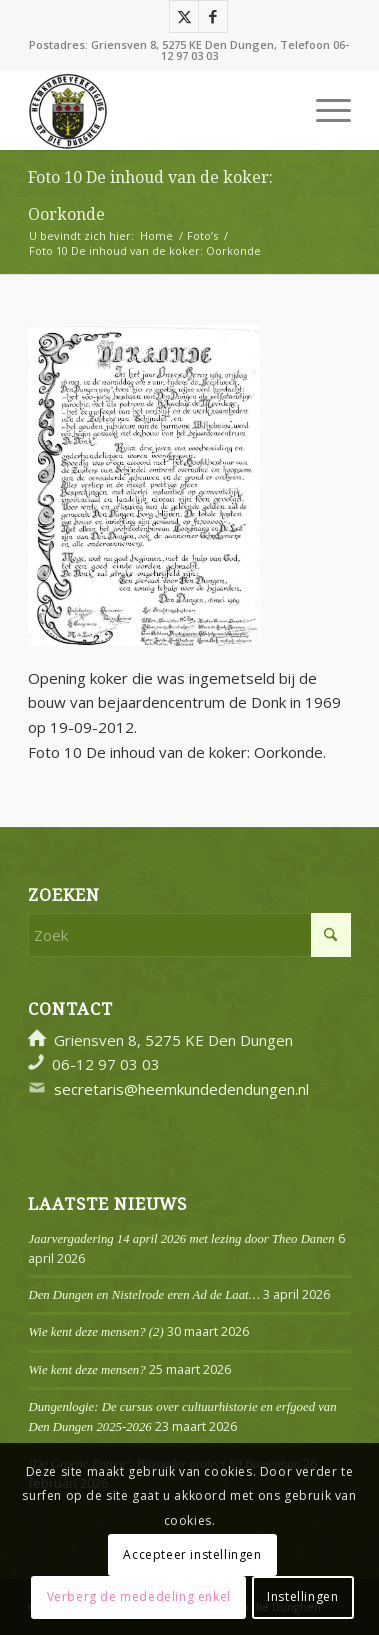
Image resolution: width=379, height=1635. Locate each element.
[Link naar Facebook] (213, 16)
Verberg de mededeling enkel (139, 1596)
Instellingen (302, 1596)
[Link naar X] (184, 16)
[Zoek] (189, 935)
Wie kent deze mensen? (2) (95, 1332)
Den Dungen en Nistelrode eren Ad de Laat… (143, 1295)
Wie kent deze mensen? (86, 1370)
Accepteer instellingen (192, 1554)
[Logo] (157, 110)
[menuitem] (323, 110)
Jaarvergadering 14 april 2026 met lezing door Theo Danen (181, 1239)
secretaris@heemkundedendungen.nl (181, 1089)
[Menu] (323, 110)
